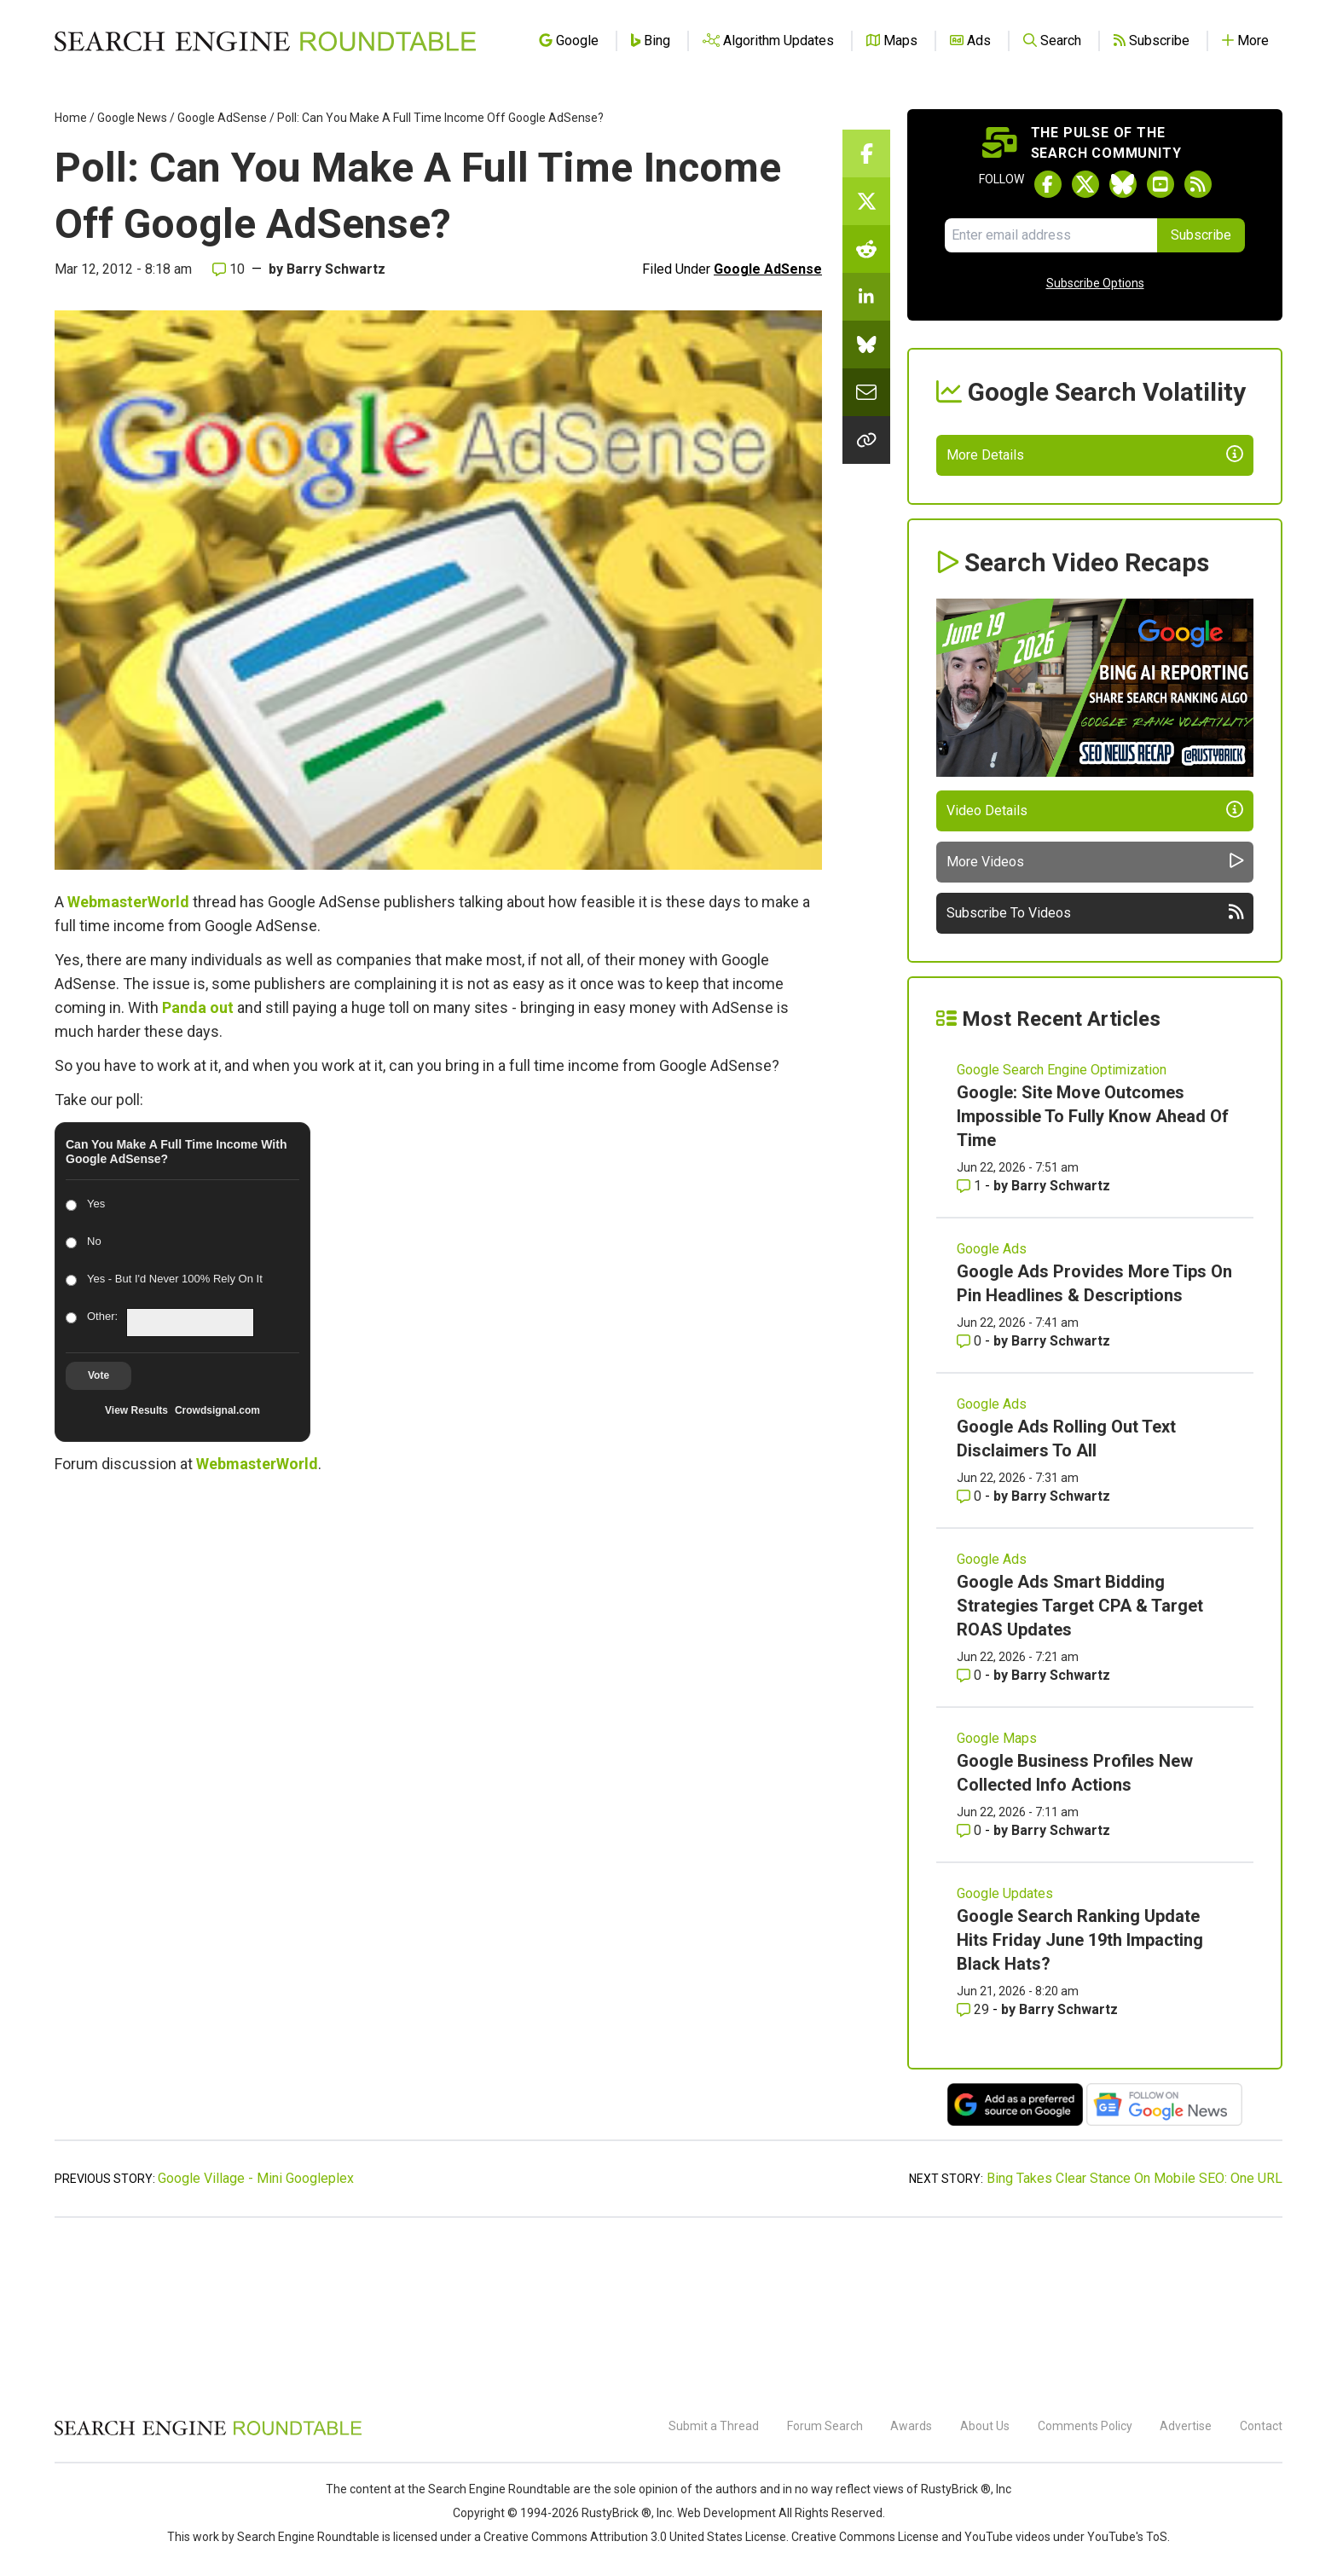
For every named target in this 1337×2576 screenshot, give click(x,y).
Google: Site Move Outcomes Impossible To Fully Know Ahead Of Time (1093, 1275)
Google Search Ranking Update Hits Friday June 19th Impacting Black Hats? (1080, 2098)
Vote (98, 1375)
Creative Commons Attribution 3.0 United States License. (636, 2537)
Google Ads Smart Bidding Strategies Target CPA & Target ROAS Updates (1080, 1764)
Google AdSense (222, 117)
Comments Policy (1085, 2426)
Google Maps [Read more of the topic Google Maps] (997, 1897)
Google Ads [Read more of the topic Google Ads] (992, 1407)
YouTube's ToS (1127, 2537)
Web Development (726, 2513)
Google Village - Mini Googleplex (256, 2337)
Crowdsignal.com (217, 1410)
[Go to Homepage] (265, 41)
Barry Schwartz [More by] (335, 269)
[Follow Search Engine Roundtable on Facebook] (1048, 184)
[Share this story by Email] (866, 392)
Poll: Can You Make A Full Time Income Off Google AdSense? (440, 117)
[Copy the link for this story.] (866, 440)
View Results (136, 1410)
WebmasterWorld (128, 902)
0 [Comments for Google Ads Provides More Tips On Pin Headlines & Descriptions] (971, 1499)
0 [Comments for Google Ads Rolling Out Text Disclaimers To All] (971, 1655)
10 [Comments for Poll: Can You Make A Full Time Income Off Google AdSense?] (228, 269)
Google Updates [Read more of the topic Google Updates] (1005, 2052)
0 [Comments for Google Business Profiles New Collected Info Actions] (971, 1989)
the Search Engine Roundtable (490, 2489)
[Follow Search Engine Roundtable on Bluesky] (1123, 184)
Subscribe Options (1095, 283)
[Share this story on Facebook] (866, 153)
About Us (985, 2426)
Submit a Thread (713, 2426)
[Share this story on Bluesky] (866, 344)
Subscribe (1201, 235)
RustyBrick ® (616, 2513)
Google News (132, 117)
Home (71, 117)
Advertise (1186, 2426)
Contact (1261, 2426)
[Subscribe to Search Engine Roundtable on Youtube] (1160, 184)
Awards (911, 2426)
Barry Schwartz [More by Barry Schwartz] (1060, 1344)
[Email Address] (1051, 235)
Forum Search (825, 2426)
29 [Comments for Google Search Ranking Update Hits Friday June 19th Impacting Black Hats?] (975, 2168)
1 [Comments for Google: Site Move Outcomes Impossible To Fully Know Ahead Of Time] (971, 1344)
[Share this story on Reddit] (866, 249)
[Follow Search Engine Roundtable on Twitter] (1085, 184)
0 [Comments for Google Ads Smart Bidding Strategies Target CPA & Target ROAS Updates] (971, 1834)
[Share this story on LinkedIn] (866, 297)
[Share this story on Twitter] (866, 201)
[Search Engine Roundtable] (208, 2432)
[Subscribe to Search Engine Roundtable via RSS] (1198, 184)
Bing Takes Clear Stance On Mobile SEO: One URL (1134, 2337)
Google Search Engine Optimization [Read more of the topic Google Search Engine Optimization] (1061, 1228)
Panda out (198, 1007)
